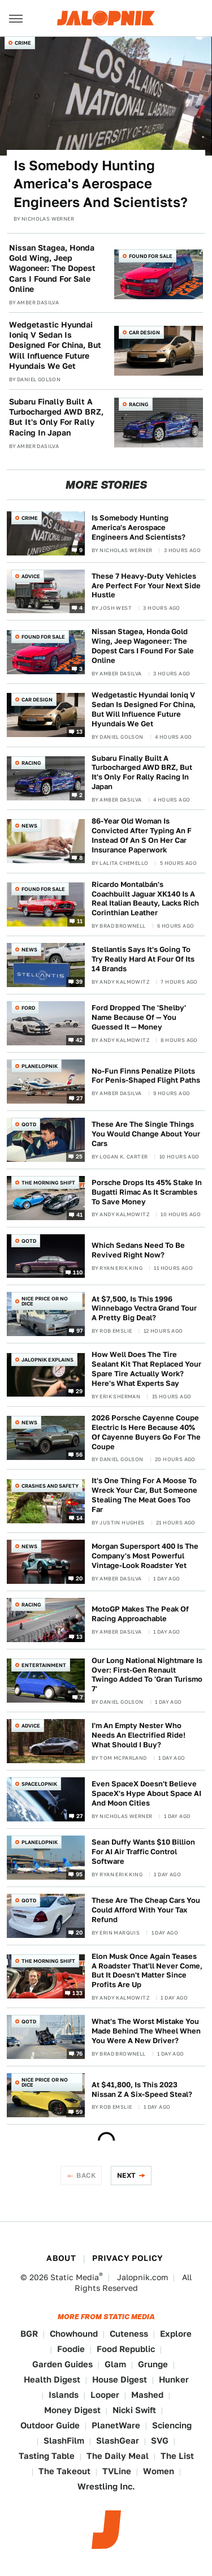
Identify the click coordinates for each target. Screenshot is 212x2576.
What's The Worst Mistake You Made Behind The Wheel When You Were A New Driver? (146, 2031)
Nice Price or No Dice (44, 1301)
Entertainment (43, 1665)
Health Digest (52, 2379)
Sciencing (172, 2425)
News (29, 825)
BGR (29, 2333)
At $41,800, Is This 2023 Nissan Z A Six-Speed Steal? (142, 2089)
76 (79, 2053)
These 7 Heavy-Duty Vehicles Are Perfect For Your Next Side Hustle (146, 586)
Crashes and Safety (50, 1486)
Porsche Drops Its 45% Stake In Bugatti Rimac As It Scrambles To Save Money (147, 1192)
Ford (28, 1008)
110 (78, 1272)
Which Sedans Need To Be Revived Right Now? (138, 1250)
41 (79, 1214)
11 (80, 920)
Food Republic (126, 2349)
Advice (30, 576)
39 (79, 981)
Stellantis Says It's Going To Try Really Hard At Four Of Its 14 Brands (143, 959)
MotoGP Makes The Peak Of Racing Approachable (140, 1614)
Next (126, 2175)
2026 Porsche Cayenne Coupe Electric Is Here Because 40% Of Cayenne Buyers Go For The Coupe (146, 1432)
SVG (159, 2440)
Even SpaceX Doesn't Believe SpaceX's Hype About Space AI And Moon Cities (146, 1793)
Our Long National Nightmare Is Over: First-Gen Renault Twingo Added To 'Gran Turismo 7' (147, 1675)
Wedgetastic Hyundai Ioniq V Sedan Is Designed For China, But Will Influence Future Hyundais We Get (55, 345)
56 (79, 1454)
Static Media (74, 2277)
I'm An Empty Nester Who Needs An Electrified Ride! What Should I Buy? (138, 1735)
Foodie (71, 2349)
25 (79, 1155)
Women (158, 2471)
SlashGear (117, 2440)
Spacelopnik (39, 1784)
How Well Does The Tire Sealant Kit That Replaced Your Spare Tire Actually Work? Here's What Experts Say (146, 1369)
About (61, 2258)
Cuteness (129, 2333)
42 (79, 1039)
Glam (115, 2364)
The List (177, 2456)
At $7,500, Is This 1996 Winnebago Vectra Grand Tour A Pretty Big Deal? (144, 1309)
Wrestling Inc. (106, 2486)
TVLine (116, 2471)
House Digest (119, 2379)
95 (79, 1873)
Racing (139, 404)
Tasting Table (47, 2456)
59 (79, 2111)
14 (79, 1517)
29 (79, 1391)
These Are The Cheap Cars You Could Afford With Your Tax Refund (146, 1910)
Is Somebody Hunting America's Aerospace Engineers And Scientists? (101, 183)
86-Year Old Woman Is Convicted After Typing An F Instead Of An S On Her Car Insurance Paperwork (142, 835)
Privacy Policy (127, 2258)
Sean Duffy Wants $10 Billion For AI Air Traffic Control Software (143, 1852)
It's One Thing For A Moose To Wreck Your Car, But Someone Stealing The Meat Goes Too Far (144, 1495)
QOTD (28, 1124)
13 (79, 731)
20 (79, 1577)
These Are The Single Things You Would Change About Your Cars (146, 1134)
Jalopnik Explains (47, 1359)
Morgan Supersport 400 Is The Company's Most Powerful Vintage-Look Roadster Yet (145, 1556)
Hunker (174, 2379)
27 (79, 1098)
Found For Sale (150, 256)
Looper (104, 2395)
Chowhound (74, 2333)
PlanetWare (116, 2425)
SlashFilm (64, 2440)
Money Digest (72, 2410)
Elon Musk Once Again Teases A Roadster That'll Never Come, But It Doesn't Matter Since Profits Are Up (147, 1970)
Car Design (144, 332)
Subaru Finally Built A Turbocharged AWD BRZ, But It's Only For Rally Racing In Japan (56, 417)
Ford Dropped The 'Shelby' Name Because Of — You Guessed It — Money (139, 1017)
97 (79, 1330)
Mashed (147, 2395)
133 (77, 1992)
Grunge (153, 2364)
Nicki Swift (134, 2410)
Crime (23, 43)
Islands (64, 2395)
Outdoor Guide (50, 2425)
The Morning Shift (48, 1182)
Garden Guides (62, 2364)
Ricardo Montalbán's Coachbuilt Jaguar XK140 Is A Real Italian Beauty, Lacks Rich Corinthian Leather (145, 898)
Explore (176, 2333)
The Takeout (64, 2471)
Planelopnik (39, 1066)
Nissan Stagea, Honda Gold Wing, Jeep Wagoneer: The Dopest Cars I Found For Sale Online (52, 268)
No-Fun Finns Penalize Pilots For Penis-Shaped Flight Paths (146, 1076)
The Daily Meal (117, 2456)
